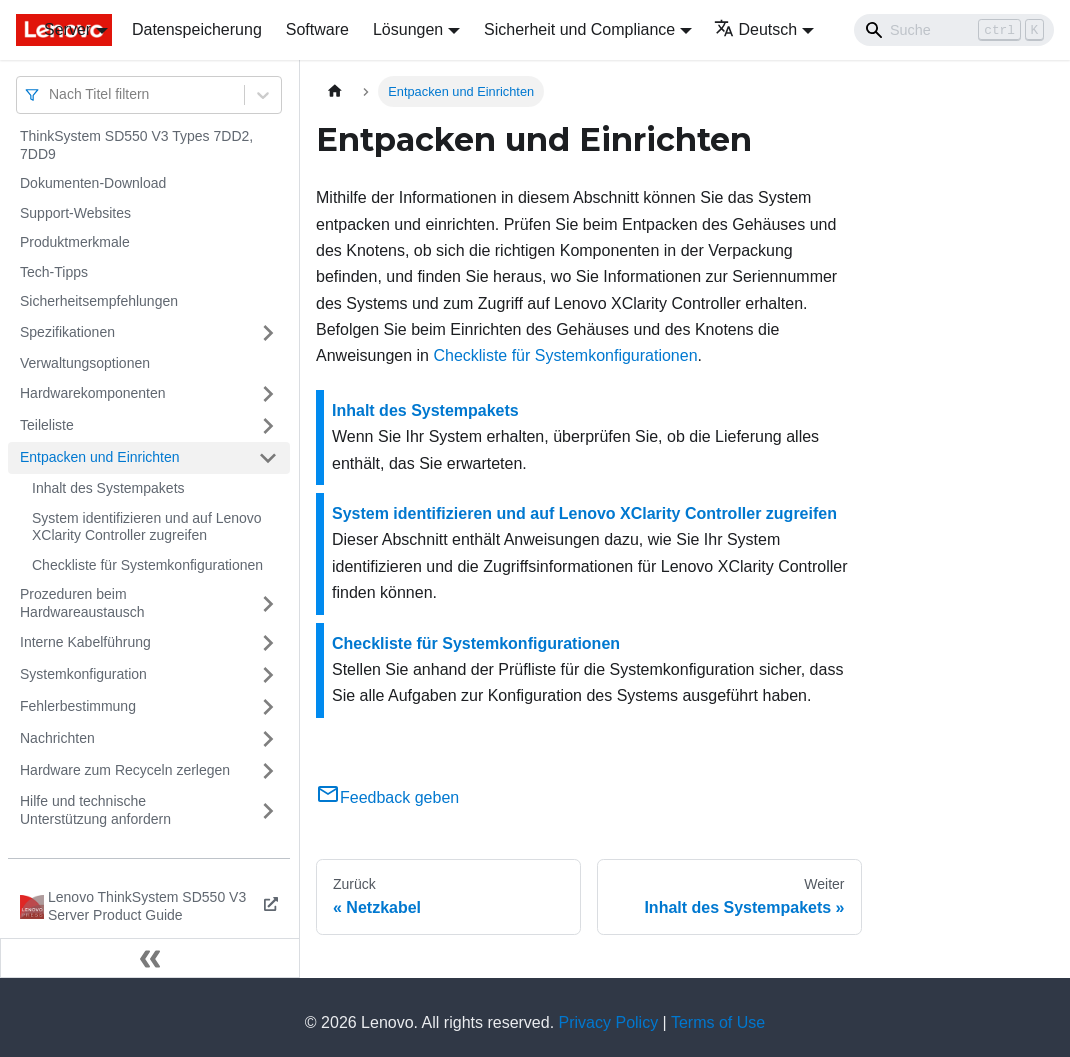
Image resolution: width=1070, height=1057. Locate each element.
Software (317, 29)
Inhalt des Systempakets (108, 488)
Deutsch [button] (756, 29)
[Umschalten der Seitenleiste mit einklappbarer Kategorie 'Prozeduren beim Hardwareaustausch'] (268, 603)
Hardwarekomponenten (93, 393)
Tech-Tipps (54, 272)
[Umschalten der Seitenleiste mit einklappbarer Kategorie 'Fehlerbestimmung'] (268, 707)
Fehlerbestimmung (78, 706)
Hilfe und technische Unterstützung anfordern (95, 810)
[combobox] (51, 94)
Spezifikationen (67, 332)
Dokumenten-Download (93, 183)
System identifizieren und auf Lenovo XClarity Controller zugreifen (147, 527)
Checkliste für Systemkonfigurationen (147, 565)
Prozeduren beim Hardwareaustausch (82, 603)
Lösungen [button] (408, 29)
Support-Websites (75, 213)
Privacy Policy (609, 1022)
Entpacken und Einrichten (100, 457)
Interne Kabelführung (85, 642)
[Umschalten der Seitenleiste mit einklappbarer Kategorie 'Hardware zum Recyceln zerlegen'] (268, 771)
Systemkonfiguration (83, 674)
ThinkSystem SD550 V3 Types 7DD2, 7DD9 (136, 145)
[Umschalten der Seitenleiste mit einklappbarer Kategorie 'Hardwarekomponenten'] (268, 394)
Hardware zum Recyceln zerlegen (125, 770)
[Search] (954, 30)
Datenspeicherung (197, 29)
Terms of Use (718, 1022)
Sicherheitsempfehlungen (99, 301)
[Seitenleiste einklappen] (150, 958)
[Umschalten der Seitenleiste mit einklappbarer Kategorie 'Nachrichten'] (268, 739)
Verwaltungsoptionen (85, 363)
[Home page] (335, 91)
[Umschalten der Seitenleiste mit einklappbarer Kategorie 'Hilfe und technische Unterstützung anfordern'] (268, 810)
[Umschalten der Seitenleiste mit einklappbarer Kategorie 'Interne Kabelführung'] (268, 643)
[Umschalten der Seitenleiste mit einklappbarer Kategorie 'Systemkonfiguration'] (268, 675)
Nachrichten (57, 738)
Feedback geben (387, 797)
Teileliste (47, 425)
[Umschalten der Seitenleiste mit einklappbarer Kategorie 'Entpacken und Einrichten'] (268, 458)
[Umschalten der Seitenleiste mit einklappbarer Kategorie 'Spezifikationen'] (268, 333)
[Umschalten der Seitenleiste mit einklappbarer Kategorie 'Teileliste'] (268, 426)
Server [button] (67, 29)
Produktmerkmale (75, 242)
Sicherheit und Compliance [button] (579, 29)
